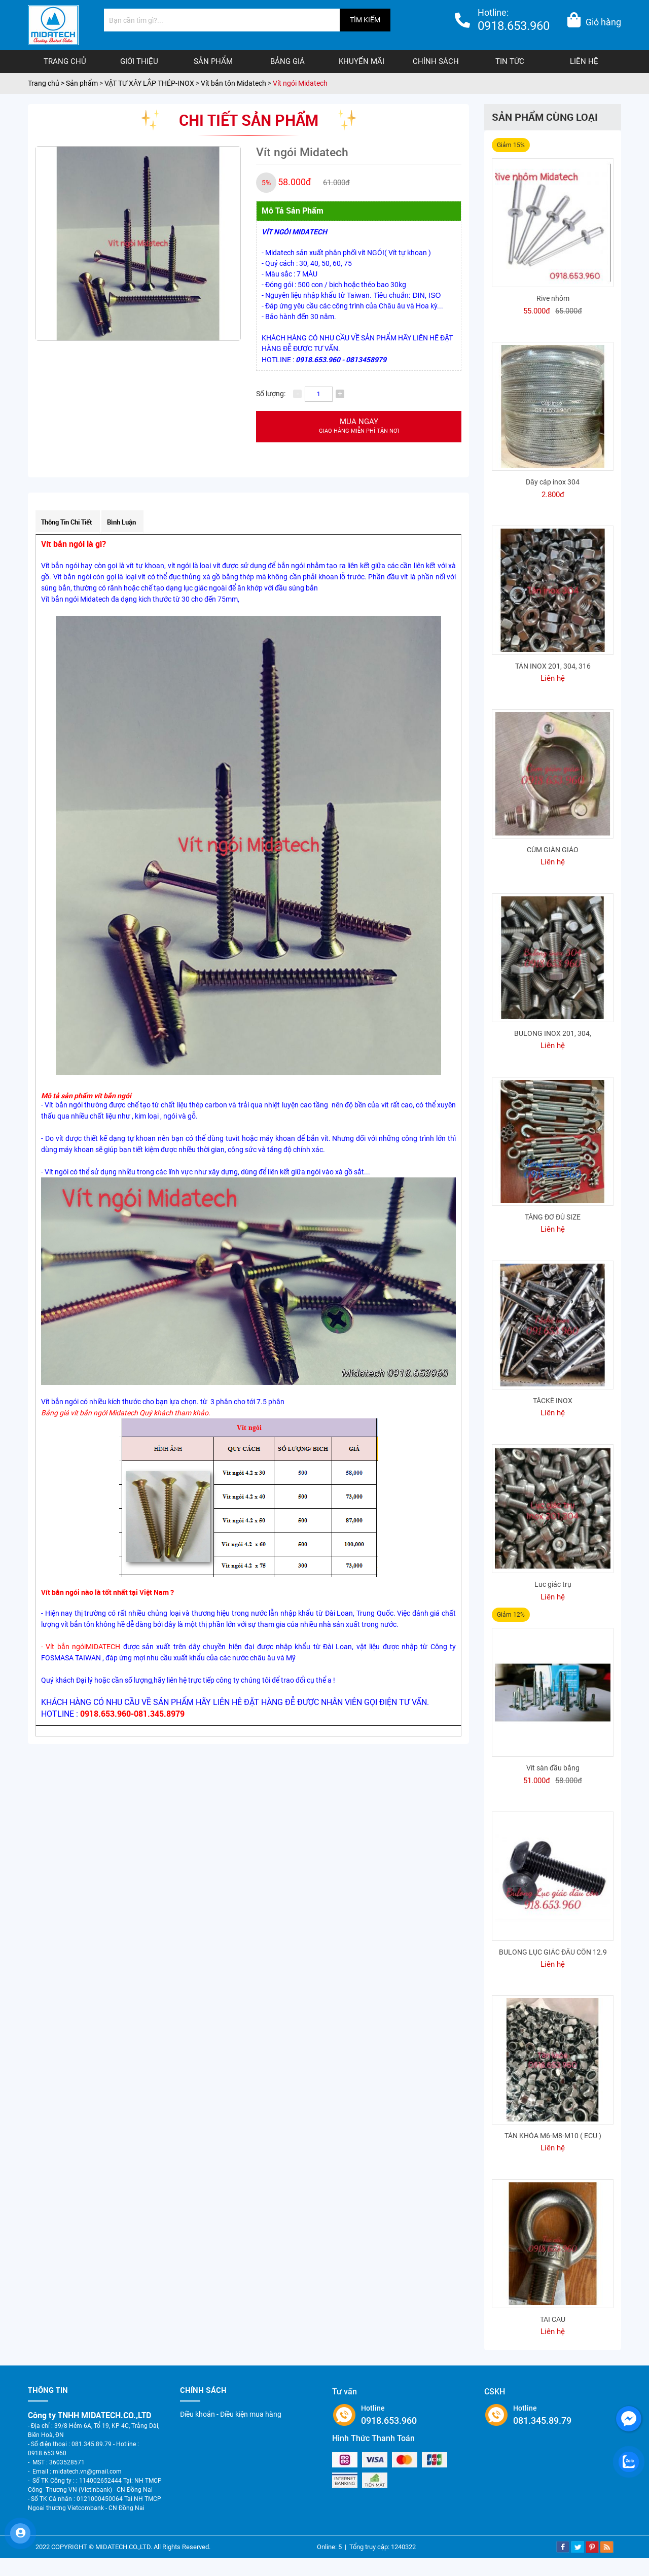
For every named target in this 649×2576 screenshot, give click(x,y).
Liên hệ (584, 61)
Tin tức (509, 61)
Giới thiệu (139, 61)
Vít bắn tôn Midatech (233, 83)
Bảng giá (287, 61)
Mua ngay (358, 426)
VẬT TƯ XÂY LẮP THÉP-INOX (149, 83)
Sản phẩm (213, 61)
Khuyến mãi (361, 61)
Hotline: (514, 21)
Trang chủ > (47, 83)
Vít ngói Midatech (300, 83)
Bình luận (121, 522)
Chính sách (436, 61)
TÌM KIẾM (365, 20)
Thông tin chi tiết (66, 522)
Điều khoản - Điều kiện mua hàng (230, 2414)
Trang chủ (65, 61)
